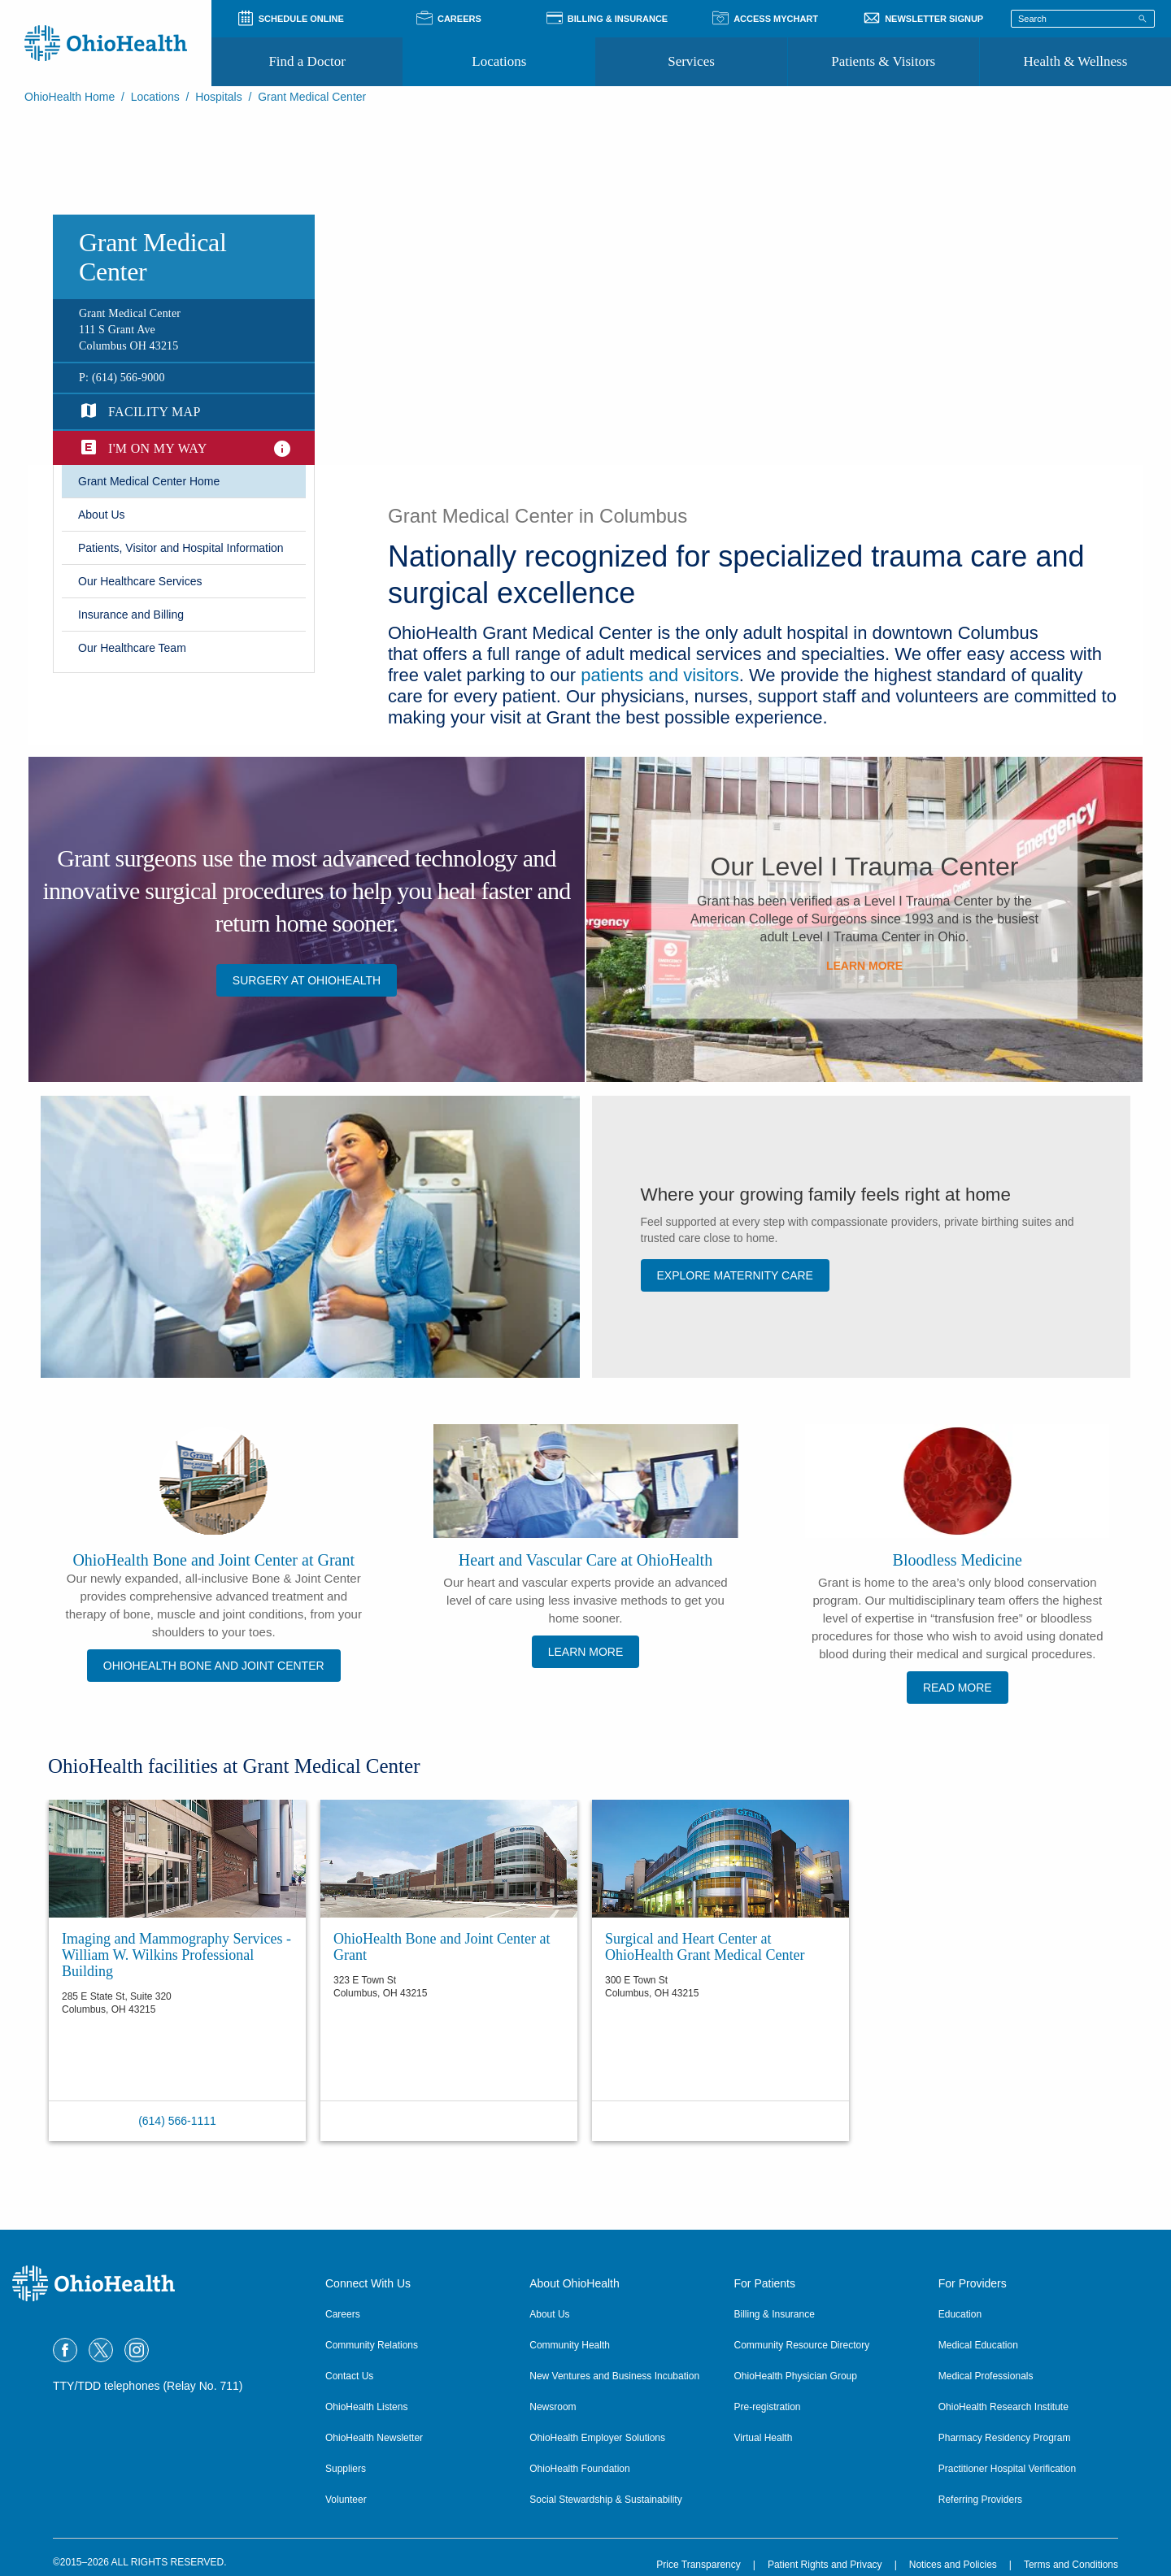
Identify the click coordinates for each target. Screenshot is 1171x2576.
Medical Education (978, 2345)
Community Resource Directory (802, 2345)
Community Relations (371, 2345)
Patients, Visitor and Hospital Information (181, 547)
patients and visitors (659, 675)
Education (960, 2314)
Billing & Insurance (774, 2314)
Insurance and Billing (131, 614)
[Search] (1142, 18)
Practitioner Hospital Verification (1007, 2468)
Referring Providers (980, 2499)
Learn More (586, 1651)
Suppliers (345, 2468)
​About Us (101, 514)
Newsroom (552, 2407)
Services (691, 61)
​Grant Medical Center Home (149, 481)
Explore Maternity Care (735, 1275)
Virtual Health (763, 2438)
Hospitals (218, 96)
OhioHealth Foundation (579, 2468)
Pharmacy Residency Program (1004, 2438)
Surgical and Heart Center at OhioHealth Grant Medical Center (704, 1947)
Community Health (569, 2345)
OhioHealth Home (69, 96)
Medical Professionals (986, 2376)
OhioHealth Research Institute (1003, 2407)
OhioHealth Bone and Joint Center (213, 1665)
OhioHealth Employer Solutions (597, 2438)
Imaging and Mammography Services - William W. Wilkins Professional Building (176, 1955)
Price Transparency (698, 2564)
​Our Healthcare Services (140, 581)
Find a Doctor (306, 61)
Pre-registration (767, 2407)
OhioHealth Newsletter (374, 2438)
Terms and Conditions (1071, 2564)
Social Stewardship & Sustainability (605, 2499)
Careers (342, 2314)
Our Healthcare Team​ (132, 647)
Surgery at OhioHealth (307, 980)
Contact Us (349, 2376)
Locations (499, 61)
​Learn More (864, 965)
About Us (549, 2314)
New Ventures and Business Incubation (614, 2376)
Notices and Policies (953, 2564)
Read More (957, 1687)
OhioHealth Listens (366, 2407)
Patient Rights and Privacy (825, 2564)
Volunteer (346, 2499)
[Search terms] (1083, 19)
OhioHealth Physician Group (795, 2376)
